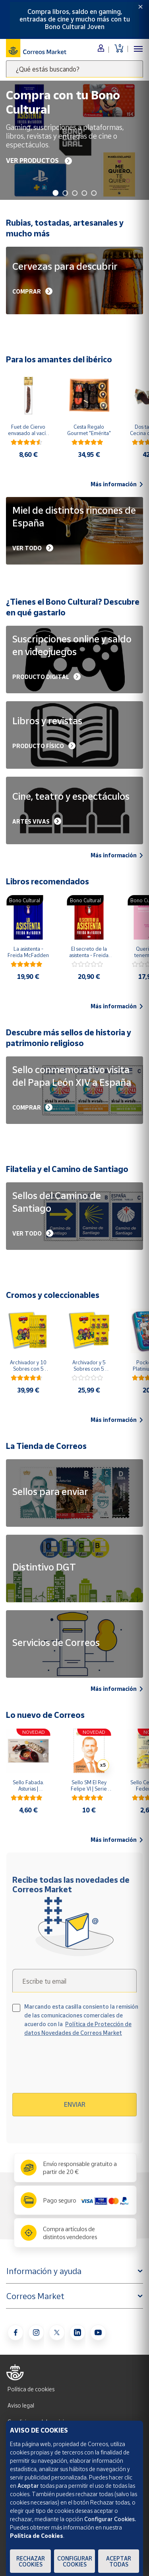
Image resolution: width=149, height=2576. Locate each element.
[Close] (140, 7)
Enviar (74, 2104)
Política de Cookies (36, 2535)
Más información (117, 484)
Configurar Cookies (74, 2561)
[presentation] (80, 2067)
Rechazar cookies (30, 2561)
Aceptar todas (118, 2561)
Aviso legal (21, 2405)
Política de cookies (31, 2389)
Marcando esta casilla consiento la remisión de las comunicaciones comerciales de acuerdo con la (81, 2019)
